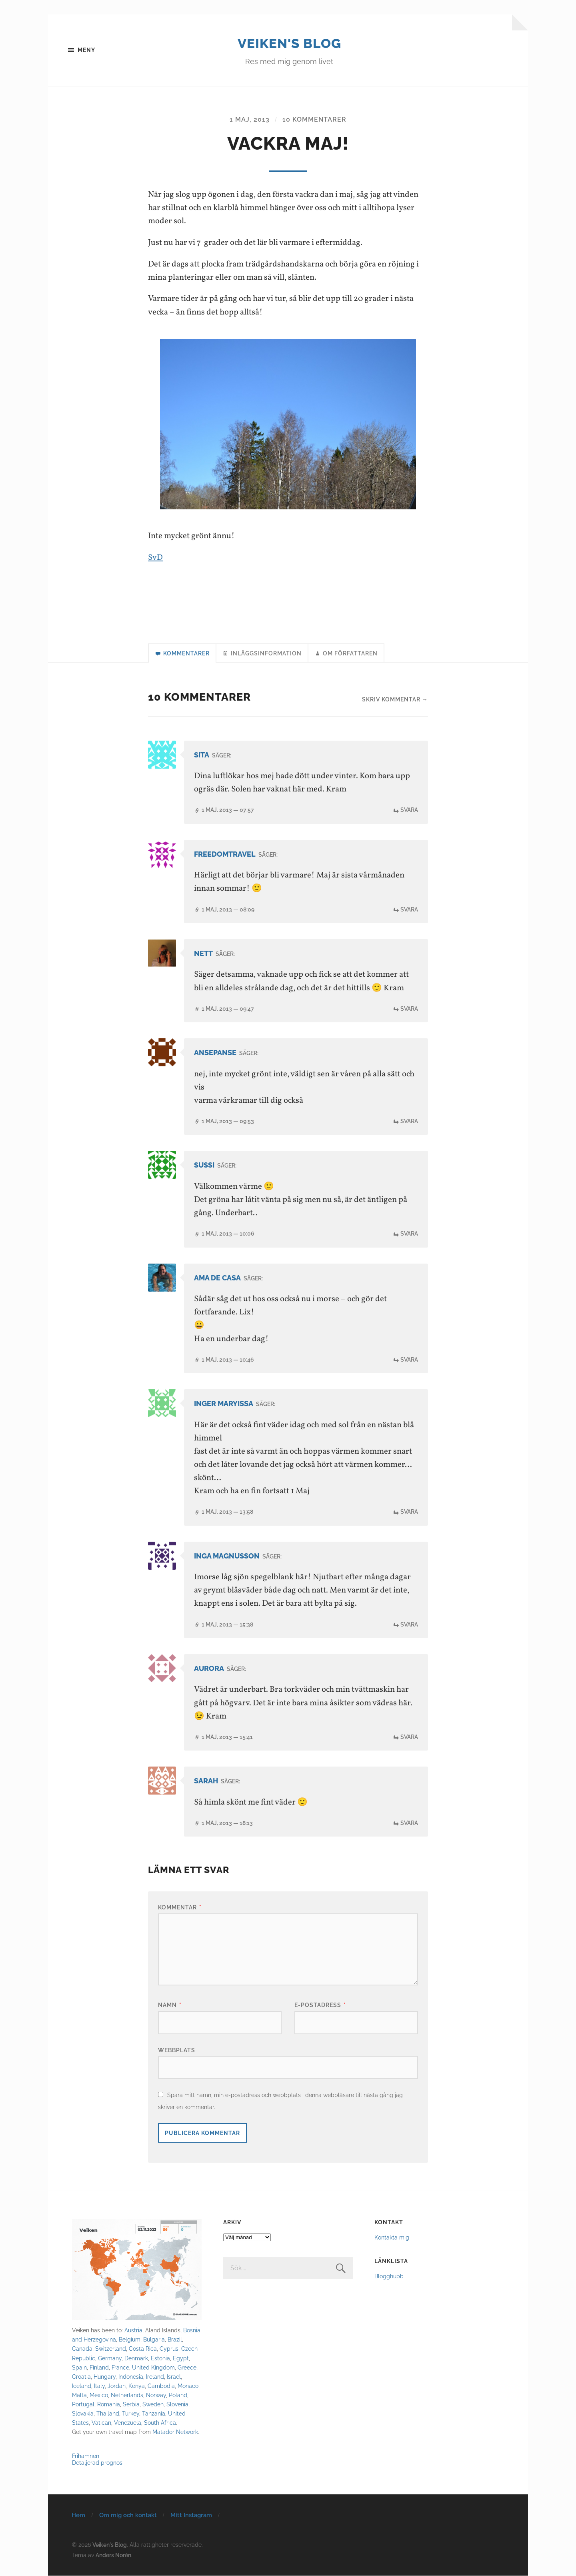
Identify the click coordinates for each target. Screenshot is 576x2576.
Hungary (105, 2377)
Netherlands (127, 2395)
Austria (133, 2331)
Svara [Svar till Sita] (409, 810)
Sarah (206, 1781)
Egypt (181, 2358)
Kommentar (180, 1908)
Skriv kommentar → (395, 700)
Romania (108, 2404)
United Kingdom (153, 2367)
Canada (82, 2349)
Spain (79, 2367)
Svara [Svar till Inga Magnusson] (409, 1624)
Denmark (136, 2358)
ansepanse (215, 1053)
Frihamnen (85, 2456)
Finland (99, 2367)
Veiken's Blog (289, 42)
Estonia (160, 2358)
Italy (99, 2386)
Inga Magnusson (226, 1556)
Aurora (209, 1669)
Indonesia (130, 2377)
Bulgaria (154, 2340)
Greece (187, 2367)
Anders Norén (113, 2555)
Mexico (99, 2395)
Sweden (153, 2404)
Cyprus (169, 2349)
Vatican (101, 2423)
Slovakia (83, 2413)
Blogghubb (389, 2276)
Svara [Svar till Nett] (409, 1009)
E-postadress (320, 2005)
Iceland (81, 2386)
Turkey (130, 2413)
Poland (178, 2395)
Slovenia (177, 2404)
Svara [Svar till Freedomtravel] (409, 910)
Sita (201, 755)
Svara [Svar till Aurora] (409, 1737)
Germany (110, 2358)
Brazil (175, 2340)
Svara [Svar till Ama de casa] (409, 1359)
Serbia (131, 2404)
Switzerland (110, 2349)
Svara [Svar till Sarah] (409, 1823)
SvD (155, 557)
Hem (78, 2515)
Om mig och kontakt (128, 2515)
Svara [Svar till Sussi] (409, 1234)
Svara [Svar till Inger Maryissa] (409, 1512)
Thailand (107, 2413)
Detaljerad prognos (97, 2463)
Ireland (155, 2377)
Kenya (136, 2386)
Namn (170, 2005)
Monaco (188, 2386)
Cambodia (161, 2386)
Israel (174, 2377)
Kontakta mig (391, 2238)
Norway (156, 2395)
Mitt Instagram (191, 2515)
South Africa (160, 2423)
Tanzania (153, 2413)
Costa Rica (143, 2349)
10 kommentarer (314, 120)
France (120, 2367)
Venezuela (127, 2423)
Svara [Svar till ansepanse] (409, 1121)
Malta (79, 2395)
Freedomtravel (225, 855)
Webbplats (176, 2050)
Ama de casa (217, 1278)
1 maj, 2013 (250, 120)
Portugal (83, 2404)
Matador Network (175, 2432)
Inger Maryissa (223, 1404)
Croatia (81, 2377)
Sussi (204, 1166)
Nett (203, 954)
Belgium (129, 2340)
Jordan (117, 2386)
